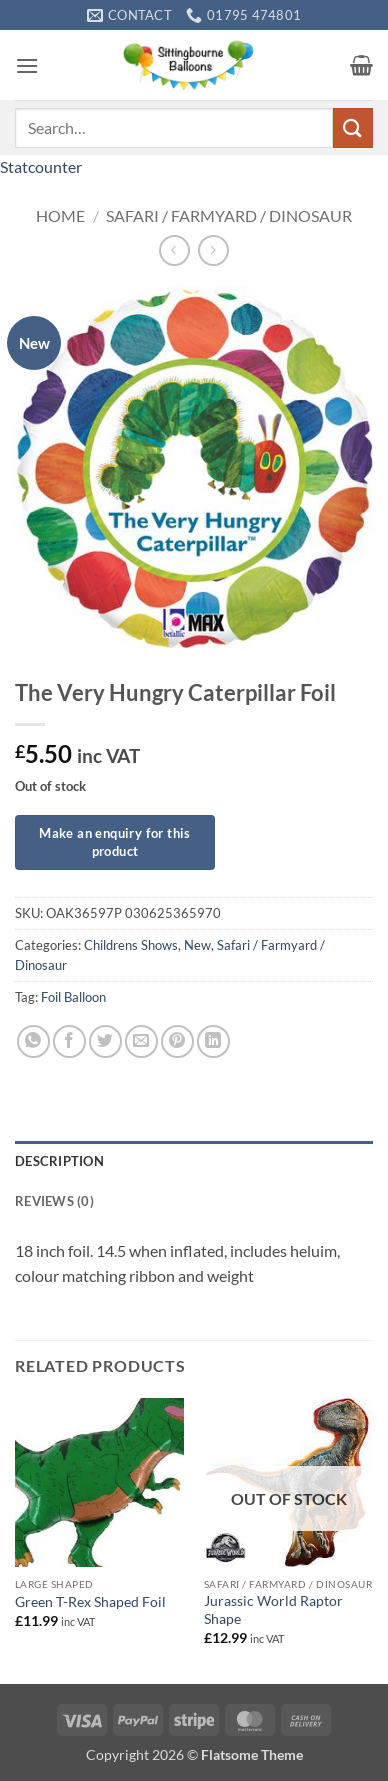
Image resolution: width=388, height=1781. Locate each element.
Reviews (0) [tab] (54, 1201)
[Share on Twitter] (105, 1041)
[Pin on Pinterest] (177, 1041)
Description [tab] (59, 1161)
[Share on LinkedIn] (213, 1041)
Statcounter (41, 166)
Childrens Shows (131, 945)
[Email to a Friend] (141, 1041)
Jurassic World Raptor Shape (273, 1610)
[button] (27, 65)
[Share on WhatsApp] (33, 1041)
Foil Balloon (73, 997)
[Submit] (353, 127)
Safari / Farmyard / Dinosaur (229, 215)
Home (60, 215)
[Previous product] (213, 250)
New (197, 945)
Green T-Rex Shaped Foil (90, 1602)
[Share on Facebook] (69, 1041)
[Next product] (174, 250)
